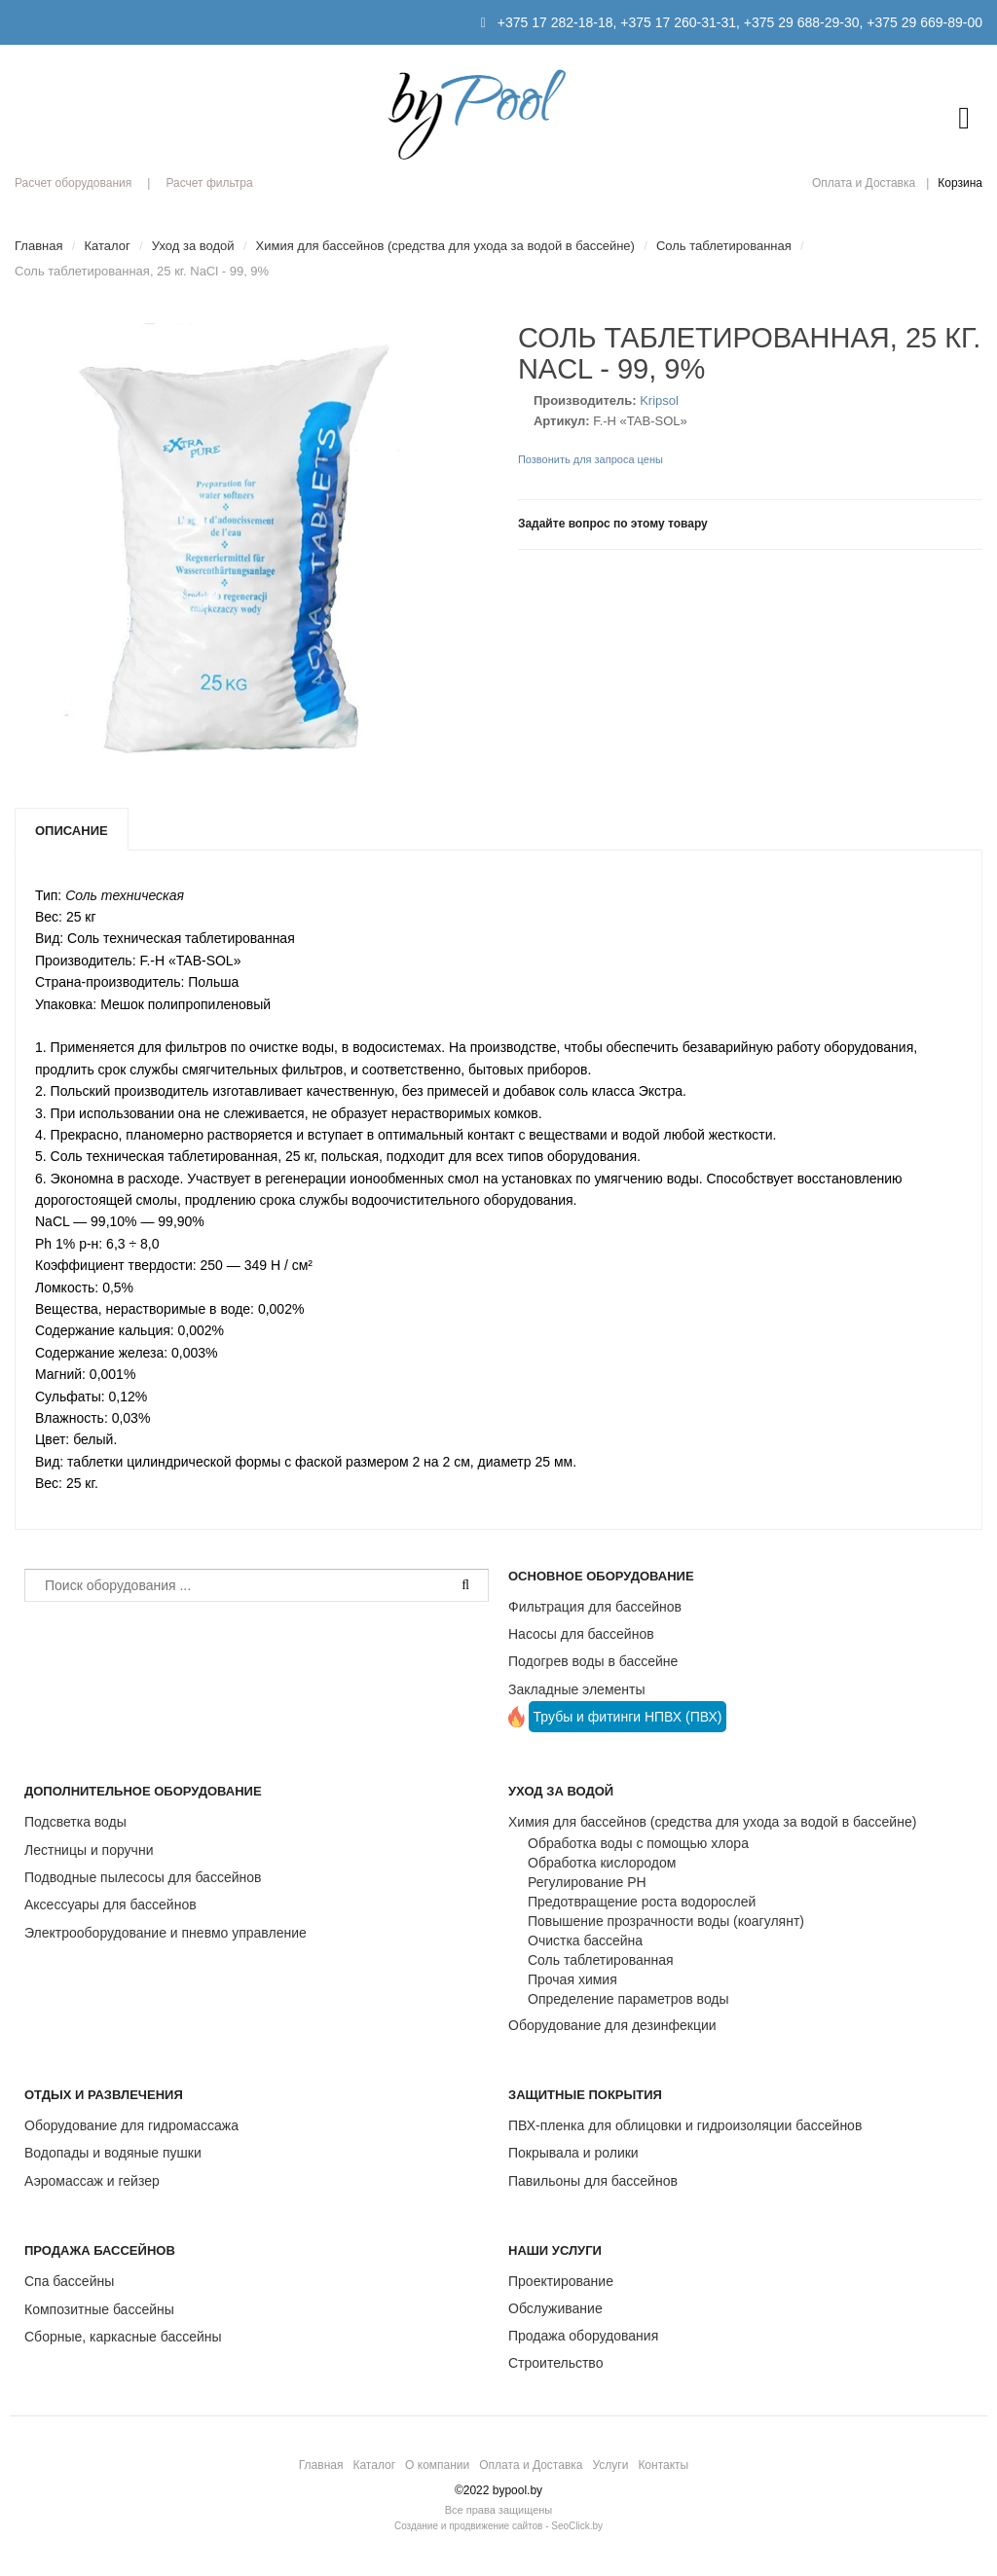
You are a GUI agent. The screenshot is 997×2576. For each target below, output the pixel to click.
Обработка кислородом (602, 1862)
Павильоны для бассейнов (593, 2181)
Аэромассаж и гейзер (92, 2181)
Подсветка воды (75, 1822)
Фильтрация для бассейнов (595, 1607)
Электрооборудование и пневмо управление (165, 1933)
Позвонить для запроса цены (590, 459)
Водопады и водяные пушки (113, 2152)
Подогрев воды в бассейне (593, 1661)
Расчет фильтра (209, 183)
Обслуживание (555, 2308)
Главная (321, 2465)
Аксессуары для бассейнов (110, 1904)
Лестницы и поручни (88, 1850)
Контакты (663, 2465)
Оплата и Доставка (863, 183)
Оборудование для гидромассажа (131, 2125)
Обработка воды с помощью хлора (638, 1843)
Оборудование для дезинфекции (612, 2025)
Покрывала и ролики (573, 2152)
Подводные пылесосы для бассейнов (142, 1877)
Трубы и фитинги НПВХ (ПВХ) (628, 1716)
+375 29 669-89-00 (924, 22)
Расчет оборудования (73, 183)
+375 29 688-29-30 (802, 22)
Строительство (555, 2363)
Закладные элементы (577, 1689)
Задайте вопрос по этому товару (613, 523)
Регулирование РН (587, 1882)
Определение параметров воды (628, 1999)
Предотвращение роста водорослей (642, 1901)
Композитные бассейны (99, 2309)
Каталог (373, 2465)
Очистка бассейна (585, 1940)
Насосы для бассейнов (581, 1634)
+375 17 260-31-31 (678, 22)
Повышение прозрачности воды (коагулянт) (666, 1921)
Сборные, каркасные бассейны (123, 2336)
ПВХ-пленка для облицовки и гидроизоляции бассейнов (685, 2125)
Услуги (610, 2465)
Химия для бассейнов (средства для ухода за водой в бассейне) (712, 1822)
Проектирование (560, 2281)
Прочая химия (572, 1979)
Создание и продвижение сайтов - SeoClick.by (498, 2526)
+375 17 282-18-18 (555, 22)
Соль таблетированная (601, 1960)
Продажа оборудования (583, 2335)
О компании (437, 2465)
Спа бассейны (69, 2281)
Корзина (960, 183)
